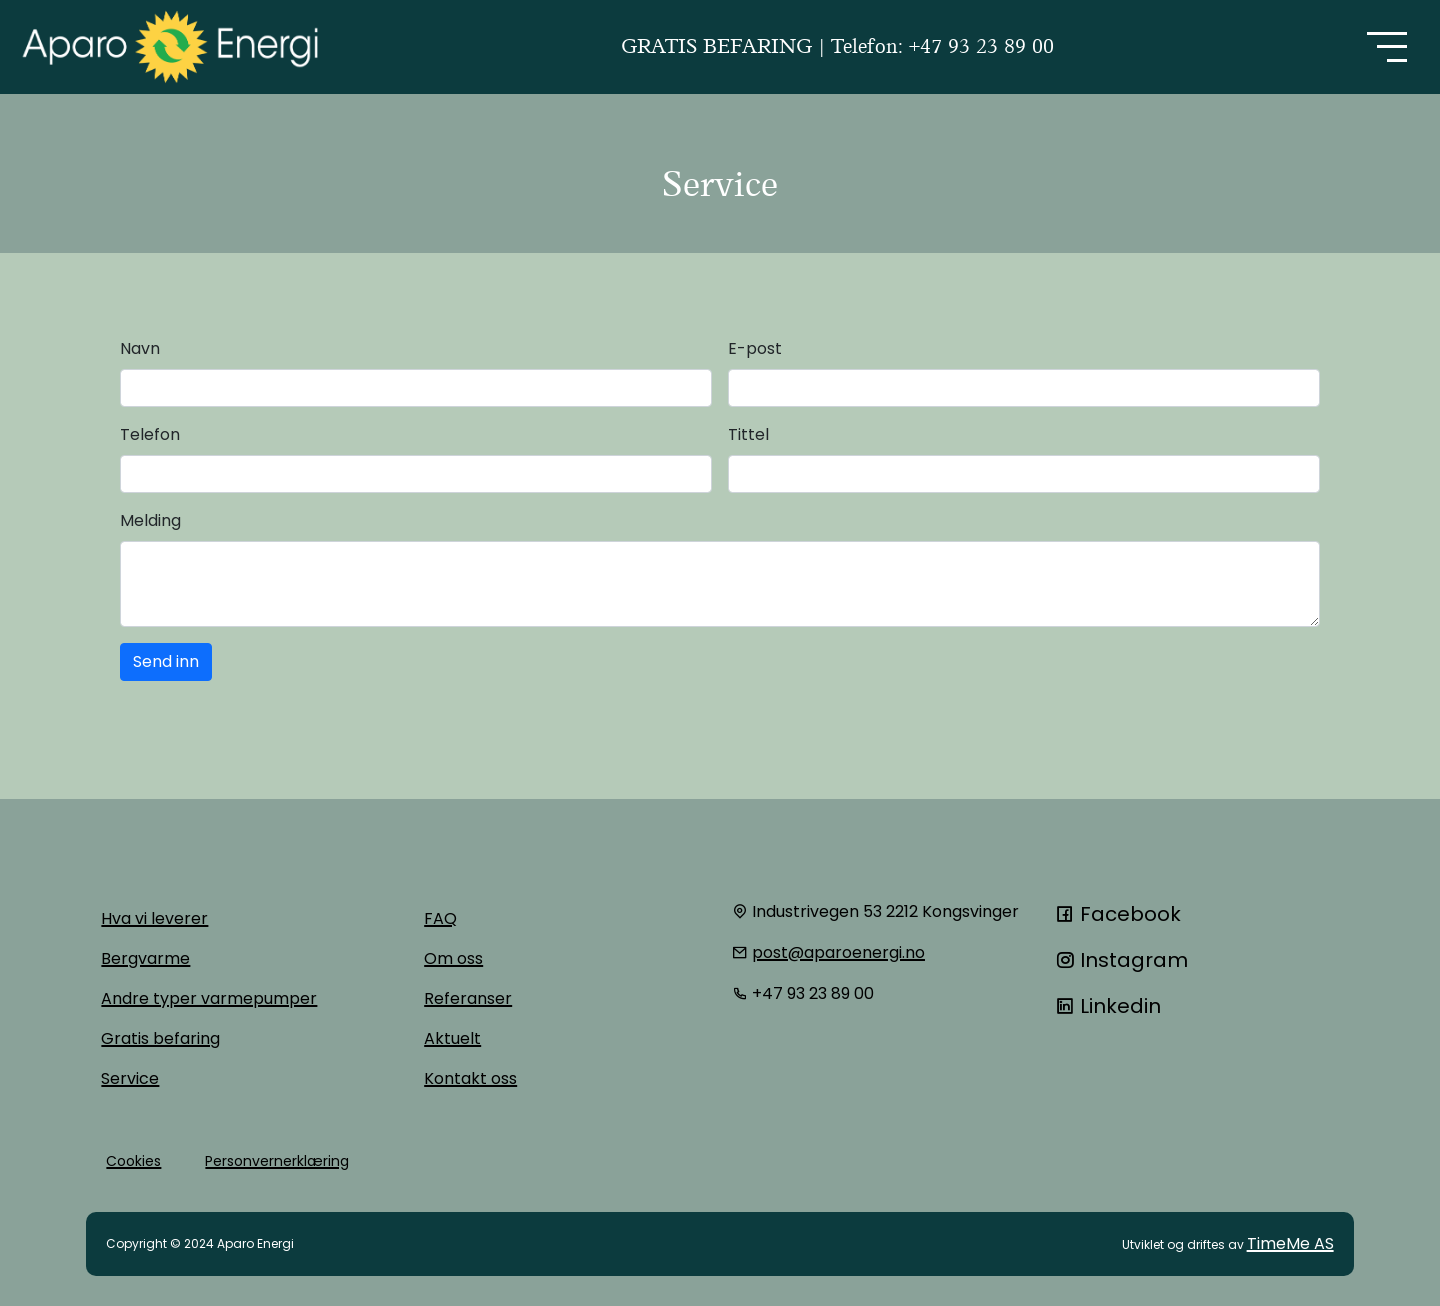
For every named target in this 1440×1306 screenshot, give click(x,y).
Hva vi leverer (154, 918)
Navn (140, 348)
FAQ (440, 918)
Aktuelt (452, 1038)
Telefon (150, 434)
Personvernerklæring (277, 1161)
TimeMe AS (1290, 1243)
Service (130, 1078)
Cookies (133, 1161)
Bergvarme (145, 958)
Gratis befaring (160, 1038)
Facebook (1118, 914)
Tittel (748, 434)
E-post (755, 348)
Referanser (468, 998)
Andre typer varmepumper (209, 998)
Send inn (166, 661)
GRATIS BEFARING (719, 46)
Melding (150, 520)
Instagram (1121, 960)
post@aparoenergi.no (838, 952)
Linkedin (1108, 1006)
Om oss (453, 958)
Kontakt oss (470, 1078)
